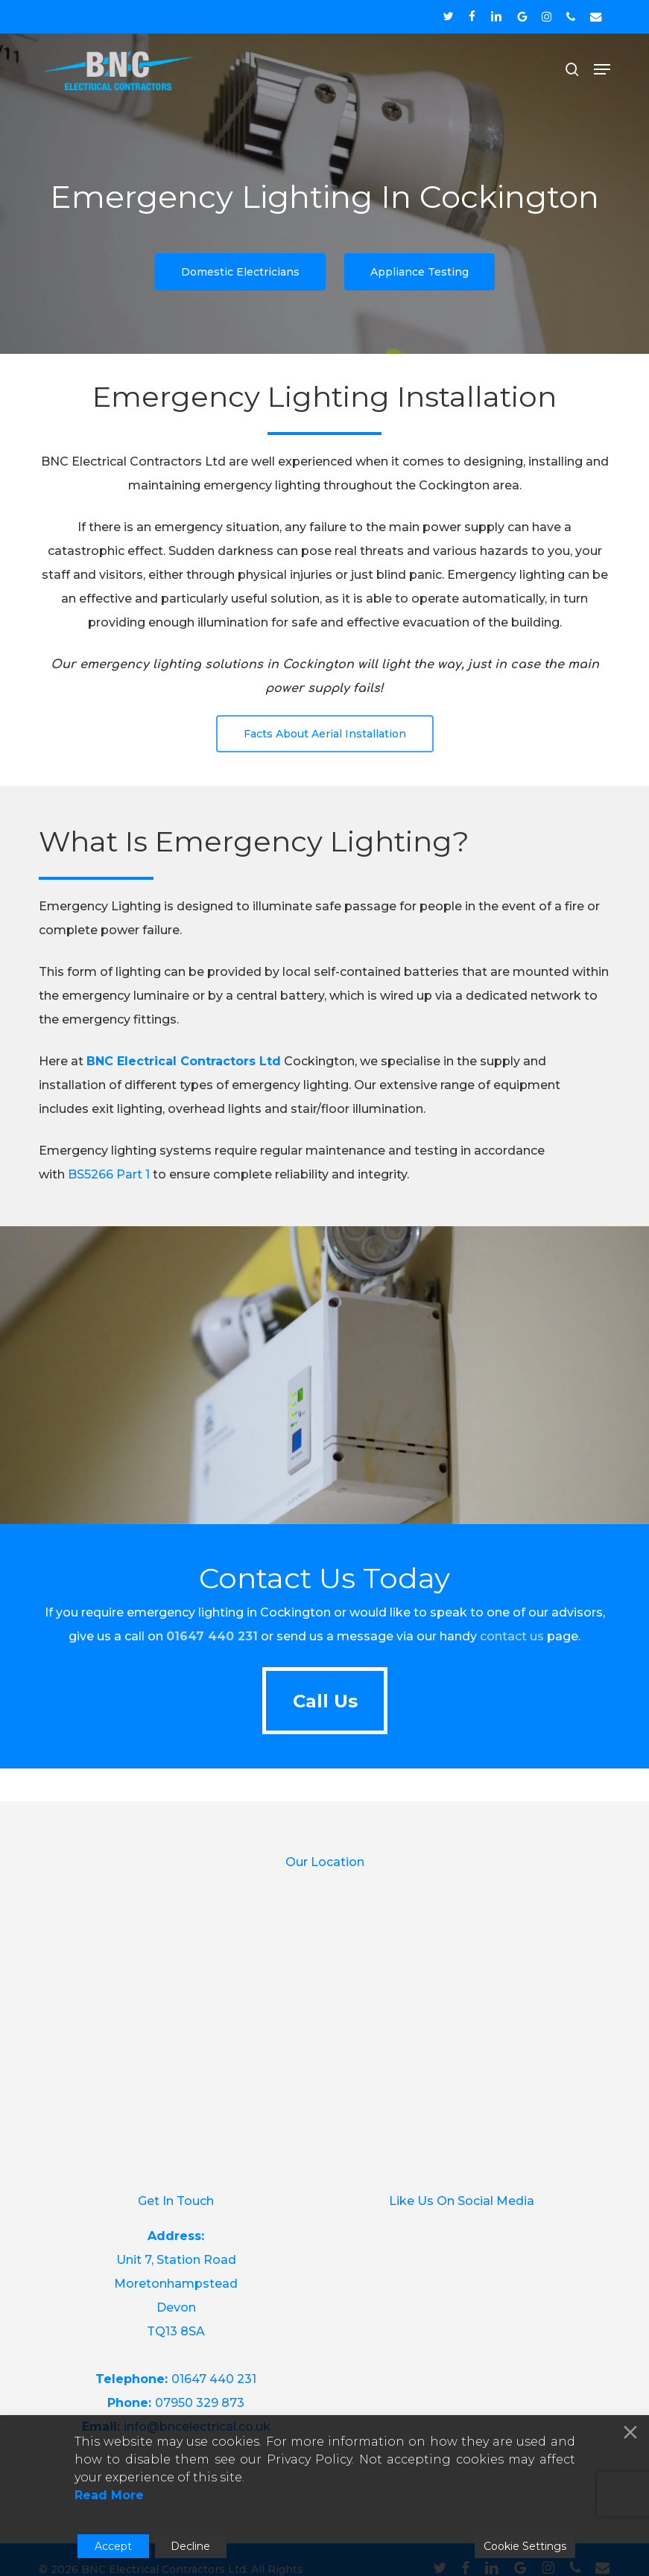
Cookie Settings (525, 2546)
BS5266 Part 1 (109, 1174)
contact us (512, 1636)
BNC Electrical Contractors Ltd (183, 1061)
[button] (602, 69)
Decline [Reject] (190, 2546)
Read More (109, 2495)
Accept (113, 2546)
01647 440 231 (213, 2379)
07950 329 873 (199, 2403)
